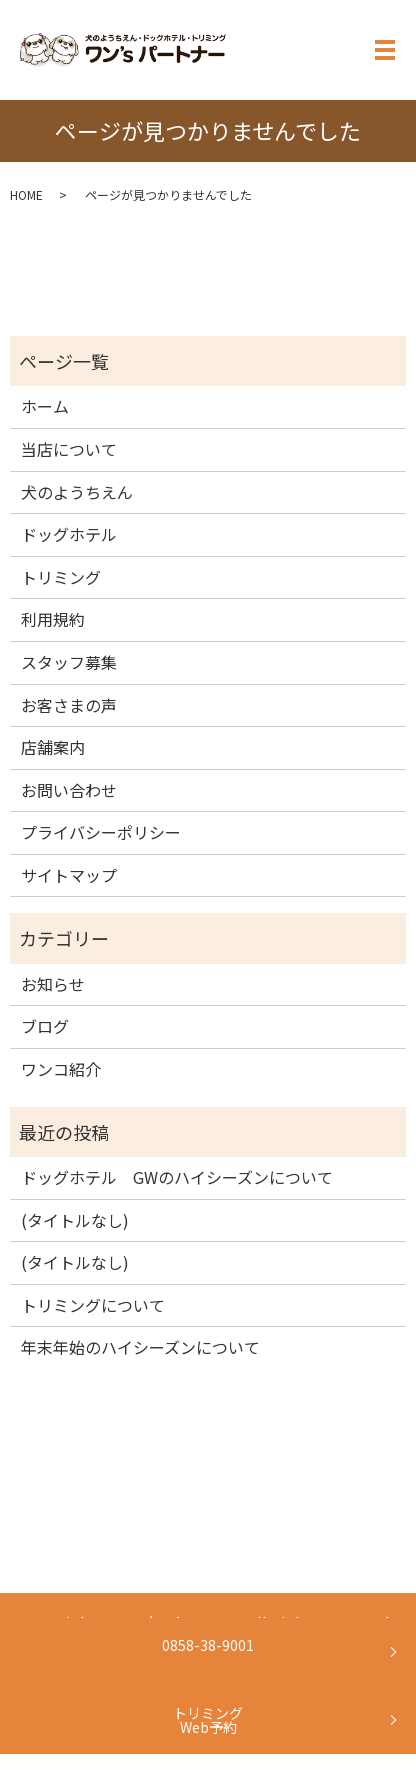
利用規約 (53, 619)
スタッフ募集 (69, 662)
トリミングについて (93, 1305)
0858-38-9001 (208, 1645)
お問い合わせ (69, 790)
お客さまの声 (69, 705)
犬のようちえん (77, 492)
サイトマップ (69, 875)
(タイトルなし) (75, 1220)
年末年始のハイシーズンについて (140, 1347)
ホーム (45, 406)
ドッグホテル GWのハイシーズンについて (177, 1177)
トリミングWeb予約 (208, 1720)
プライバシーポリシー (101, 832)
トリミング (61, 577)
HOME (26, 194)
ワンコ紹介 (61, 1069)
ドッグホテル (69, 534)
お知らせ (53, 984)
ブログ (45, 1026)
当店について (69, 449)
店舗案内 (53, 747)
